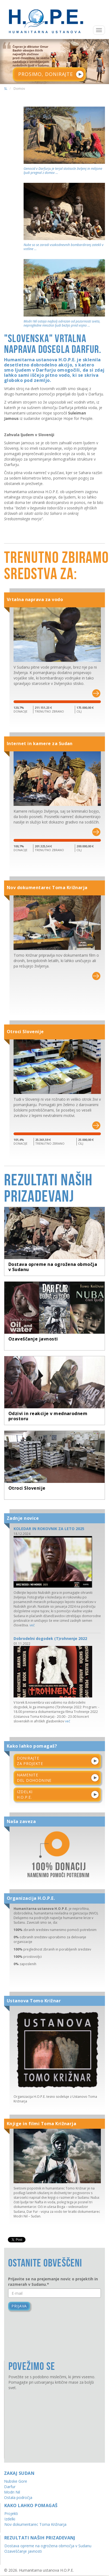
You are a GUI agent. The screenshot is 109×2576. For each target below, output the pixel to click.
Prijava (19, 2294)
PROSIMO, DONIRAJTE (45, 74)
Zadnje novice (23, 1506)
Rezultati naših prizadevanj (39, 2526)
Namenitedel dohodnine (34, 1765)
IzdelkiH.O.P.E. (25, 1782)
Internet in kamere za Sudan (40, 744)
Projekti (11, 2501)
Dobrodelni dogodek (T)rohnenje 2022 (50, 1626)
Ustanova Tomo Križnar (34, 1988)
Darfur (9, 2474)
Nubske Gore (15, 2469)
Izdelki (9, 2507)
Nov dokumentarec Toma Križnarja (47, 889)
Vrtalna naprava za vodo (35, 599)
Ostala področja (18, 2485)
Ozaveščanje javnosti (33, 1338)
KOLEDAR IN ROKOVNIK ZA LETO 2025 (49, 1516)
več (32, 1613)
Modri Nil (12, 2480)
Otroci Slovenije (25, 1034)
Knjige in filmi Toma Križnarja (41, 2111)
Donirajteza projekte (30, 1749)
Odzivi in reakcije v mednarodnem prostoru (47, 1411)
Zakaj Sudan (19, 2461)
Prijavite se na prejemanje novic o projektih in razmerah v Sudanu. (53, 2269)
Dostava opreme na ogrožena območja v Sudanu (52, 1270)
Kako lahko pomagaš (31, 2494)
